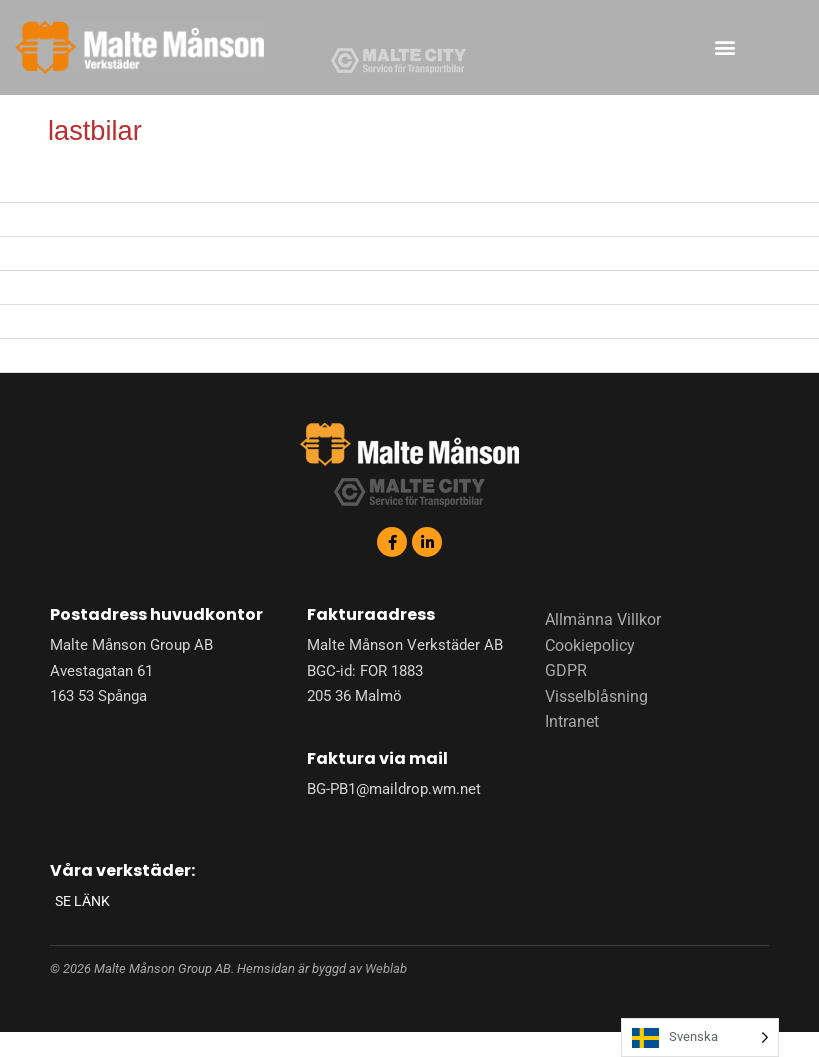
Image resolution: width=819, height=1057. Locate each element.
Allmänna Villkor (603, 619)
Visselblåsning (596, 696)
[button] (725, 47)
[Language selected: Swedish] (700, 1037)
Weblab (386, 968)
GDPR (566, 670)
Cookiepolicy (590, 645)
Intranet (572, 721)
